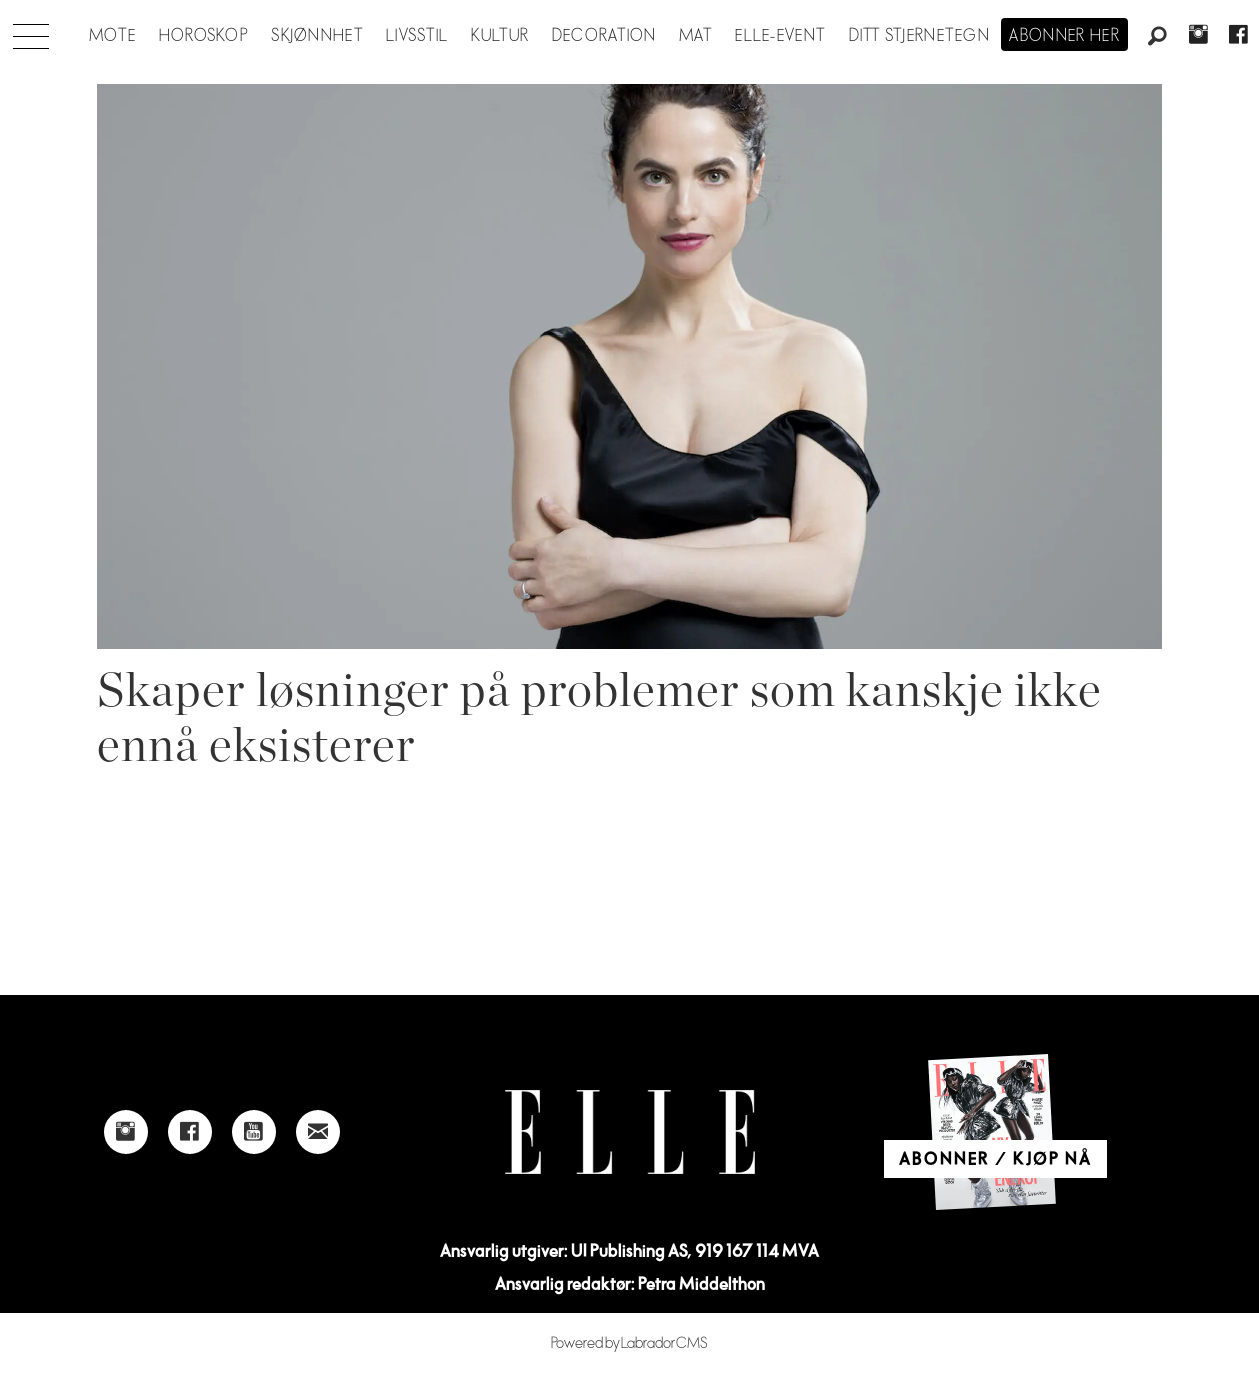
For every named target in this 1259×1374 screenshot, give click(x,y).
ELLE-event (780, 36)
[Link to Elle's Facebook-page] (190, 1132)
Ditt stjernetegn (919, 36)
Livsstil (417, 36)
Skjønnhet (317, 36)
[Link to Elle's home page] (630, 1132)
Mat (696, 36)
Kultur (500, 36)
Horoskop (204, 36)
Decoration (604, 36)
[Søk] (1158, 37)
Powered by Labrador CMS (629, 1343)
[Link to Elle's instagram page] (126, 1132)
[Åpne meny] (31, 31)
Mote (112, 36)
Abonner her (1064, 36)
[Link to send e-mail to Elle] (318, 1132)
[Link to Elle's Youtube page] (254, 1132)
